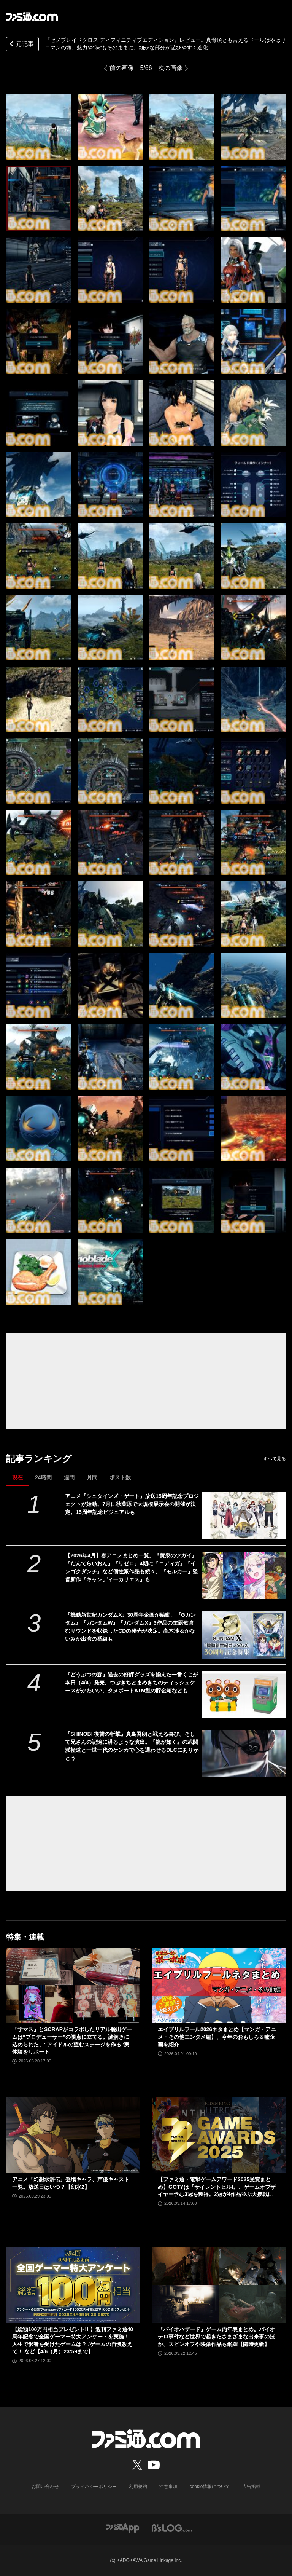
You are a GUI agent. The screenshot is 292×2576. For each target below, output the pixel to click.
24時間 (43, 1477)
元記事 (21, 45)
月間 (92, 1477)
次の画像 (170, 68)
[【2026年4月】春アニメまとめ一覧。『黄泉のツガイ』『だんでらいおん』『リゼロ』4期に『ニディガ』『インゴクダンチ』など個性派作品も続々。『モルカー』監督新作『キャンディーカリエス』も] (244, 1575)
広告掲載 (251, 2486)
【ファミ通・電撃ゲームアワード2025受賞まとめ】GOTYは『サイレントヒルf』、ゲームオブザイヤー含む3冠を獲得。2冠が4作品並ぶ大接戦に (217, 2186)
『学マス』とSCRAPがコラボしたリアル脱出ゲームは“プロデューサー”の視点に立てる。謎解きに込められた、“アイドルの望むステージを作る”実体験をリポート (72, 2040)
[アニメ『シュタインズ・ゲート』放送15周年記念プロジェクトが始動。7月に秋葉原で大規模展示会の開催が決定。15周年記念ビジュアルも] (244, 1515)
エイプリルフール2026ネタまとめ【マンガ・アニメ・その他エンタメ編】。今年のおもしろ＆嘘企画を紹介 (217, 2036)
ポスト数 (120, 1477)
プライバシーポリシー (94, 2486)
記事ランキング (39, 1458)
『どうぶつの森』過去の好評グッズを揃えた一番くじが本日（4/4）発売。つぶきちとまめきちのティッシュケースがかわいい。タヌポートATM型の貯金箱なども (131, 1683)
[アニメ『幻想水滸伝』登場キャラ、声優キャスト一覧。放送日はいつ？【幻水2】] (73, 2135)
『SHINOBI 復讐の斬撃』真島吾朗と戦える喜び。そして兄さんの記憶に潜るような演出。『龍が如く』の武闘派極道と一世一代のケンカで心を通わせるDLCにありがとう (131, 1746)
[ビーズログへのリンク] (172, 2528)
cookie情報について (210, 2486)
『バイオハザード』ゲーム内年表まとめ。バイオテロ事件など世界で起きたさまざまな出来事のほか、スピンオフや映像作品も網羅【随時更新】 (216, 2336)
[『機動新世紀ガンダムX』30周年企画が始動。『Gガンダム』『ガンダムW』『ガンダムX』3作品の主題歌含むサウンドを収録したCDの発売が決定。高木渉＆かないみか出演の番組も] (244, 1634)
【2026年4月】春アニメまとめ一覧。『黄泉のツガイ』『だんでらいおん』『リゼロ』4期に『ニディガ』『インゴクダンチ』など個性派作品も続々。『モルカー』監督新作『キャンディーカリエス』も (131, 1567)
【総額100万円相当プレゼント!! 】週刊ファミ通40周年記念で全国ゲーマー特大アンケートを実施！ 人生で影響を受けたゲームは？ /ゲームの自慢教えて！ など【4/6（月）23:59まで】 (72, 2340)
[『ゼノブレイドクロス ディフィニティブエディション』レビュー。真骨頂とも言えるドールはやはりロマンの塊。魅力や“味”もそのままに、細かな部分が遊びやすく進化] (38, 127)
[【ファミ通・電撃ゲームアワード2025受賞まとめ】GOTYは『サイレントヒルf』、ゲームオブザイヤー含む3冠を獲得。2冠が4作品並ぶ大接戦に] (219, 2135)
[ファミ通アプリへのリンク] (122, 2528)
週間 (69, 1477)
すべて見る (274, 1458)
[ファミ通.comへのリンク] (32, 16)
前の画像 (122, 68)
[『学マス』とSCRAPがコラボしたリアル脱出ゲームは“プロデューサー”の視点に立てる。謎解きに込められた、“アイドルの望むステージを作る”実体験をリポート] (73, 1985)
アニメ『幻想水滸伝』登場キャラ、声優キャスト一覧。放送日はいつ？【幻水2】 (70, 2183)
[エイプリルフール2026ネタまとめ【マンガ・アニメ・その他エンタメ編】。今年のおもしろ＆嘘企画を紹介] (219, 1985)
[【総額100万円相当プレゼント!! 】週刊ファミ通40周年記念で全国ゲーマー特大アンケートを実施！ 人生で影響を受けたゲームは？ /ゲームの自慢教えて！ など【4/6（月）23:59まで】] (73, 2285)
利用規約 (138, 2486)
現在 (17, 1477)
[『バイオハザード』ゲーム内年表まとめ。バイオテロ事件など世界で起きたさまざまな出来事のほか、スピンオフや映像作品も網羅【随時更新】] (219, 2285)
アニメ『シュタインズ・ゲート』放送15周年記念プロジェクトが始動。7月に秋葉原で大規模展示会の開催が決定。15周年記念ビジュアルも (132, 1504)
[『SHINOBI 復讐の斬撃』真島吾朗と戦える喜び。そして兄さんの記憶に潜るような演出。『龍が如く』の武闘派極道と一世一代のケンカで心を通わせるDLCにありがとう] (244, 1753)
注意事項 (168, 2486)
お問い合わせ (45, 2486)
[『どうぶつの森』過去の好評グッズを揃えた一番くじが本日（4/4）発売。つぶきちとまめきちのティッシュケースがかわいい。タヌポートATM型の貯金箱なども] (244, 1694)
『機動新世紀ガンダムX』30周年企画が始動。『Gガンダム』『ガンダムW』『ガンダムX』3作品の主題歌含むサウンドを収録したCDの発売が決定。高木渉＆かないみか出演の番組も (130, 1627)
